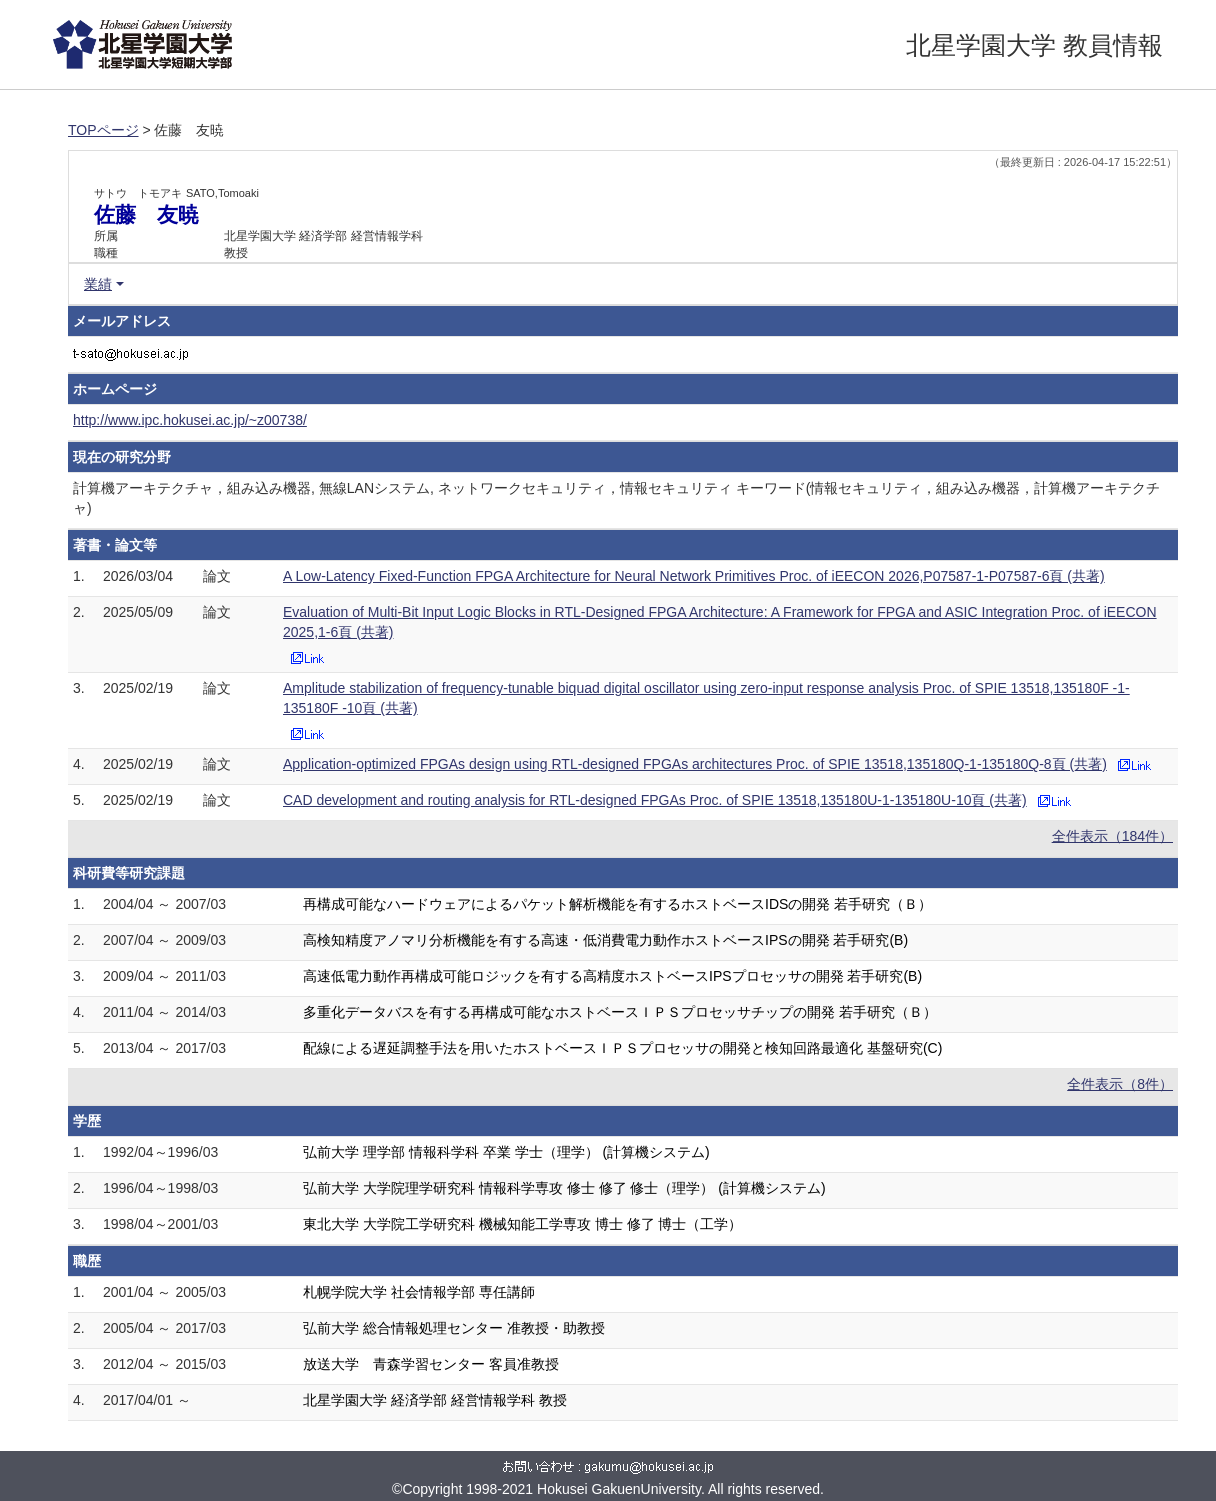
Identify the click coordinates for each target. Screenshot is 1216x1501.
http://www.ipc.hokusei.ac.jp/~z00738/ (190, 420)
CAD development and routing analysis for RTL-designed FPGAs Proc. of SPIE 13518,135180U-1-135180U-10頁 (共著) (655, 800)
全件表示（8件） (1120, 1084)
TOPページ (103, 130)
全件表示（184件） (1112, 836)
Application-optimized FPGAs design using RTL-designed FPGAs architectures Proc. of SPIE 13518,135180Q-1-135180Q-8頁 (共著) (695, 764)
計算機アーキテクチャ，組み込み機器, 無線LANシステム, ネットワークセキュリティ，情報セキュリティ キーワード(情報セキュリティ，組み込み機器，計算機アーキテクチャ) (616, 498)
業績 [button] (98, 284)
